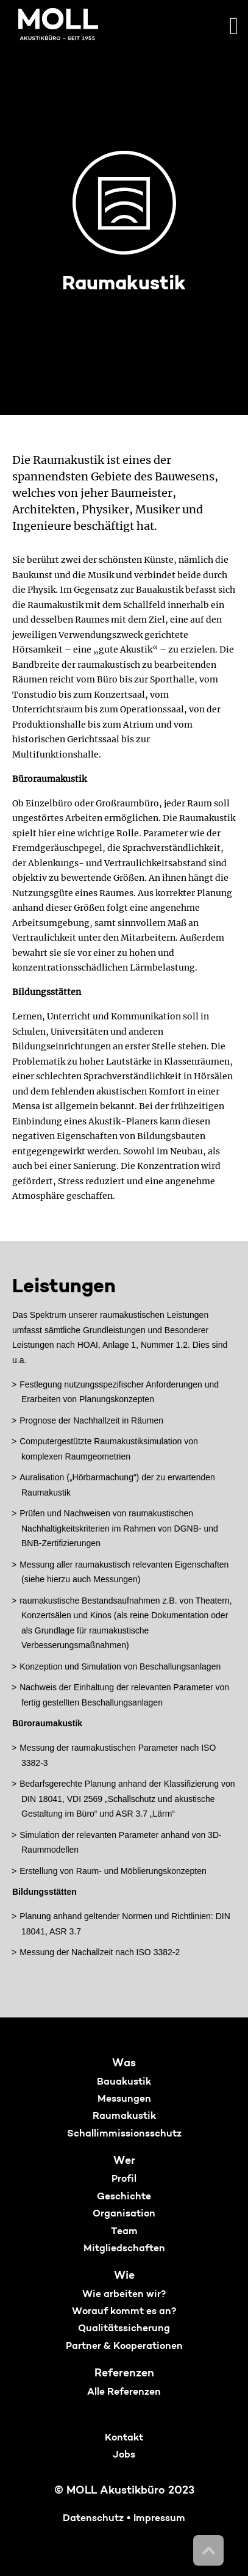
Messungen (124, 2099)
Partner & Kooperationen (124, 2346)
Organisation (124, 2214)
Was (124, 2063)
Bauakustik (124, 2082)
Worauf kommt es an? (124, 2312)
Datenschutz (93, 2519)
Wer (124, 2161)
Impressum (159, 2519)
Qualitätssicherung (124, 2329)
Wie (124, 2276)
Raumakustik (124, 2116)
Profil (124, 2179)
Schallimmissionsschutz (124, 2134)
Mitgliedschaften (124, 2249)
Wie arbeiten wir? (124, 2294)
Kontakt (124, 2438)
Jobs (124, 2455)
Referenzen (124, 2373)
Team (124, 2232)
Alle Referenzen (124, 2392)
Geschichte (124, 2197)
